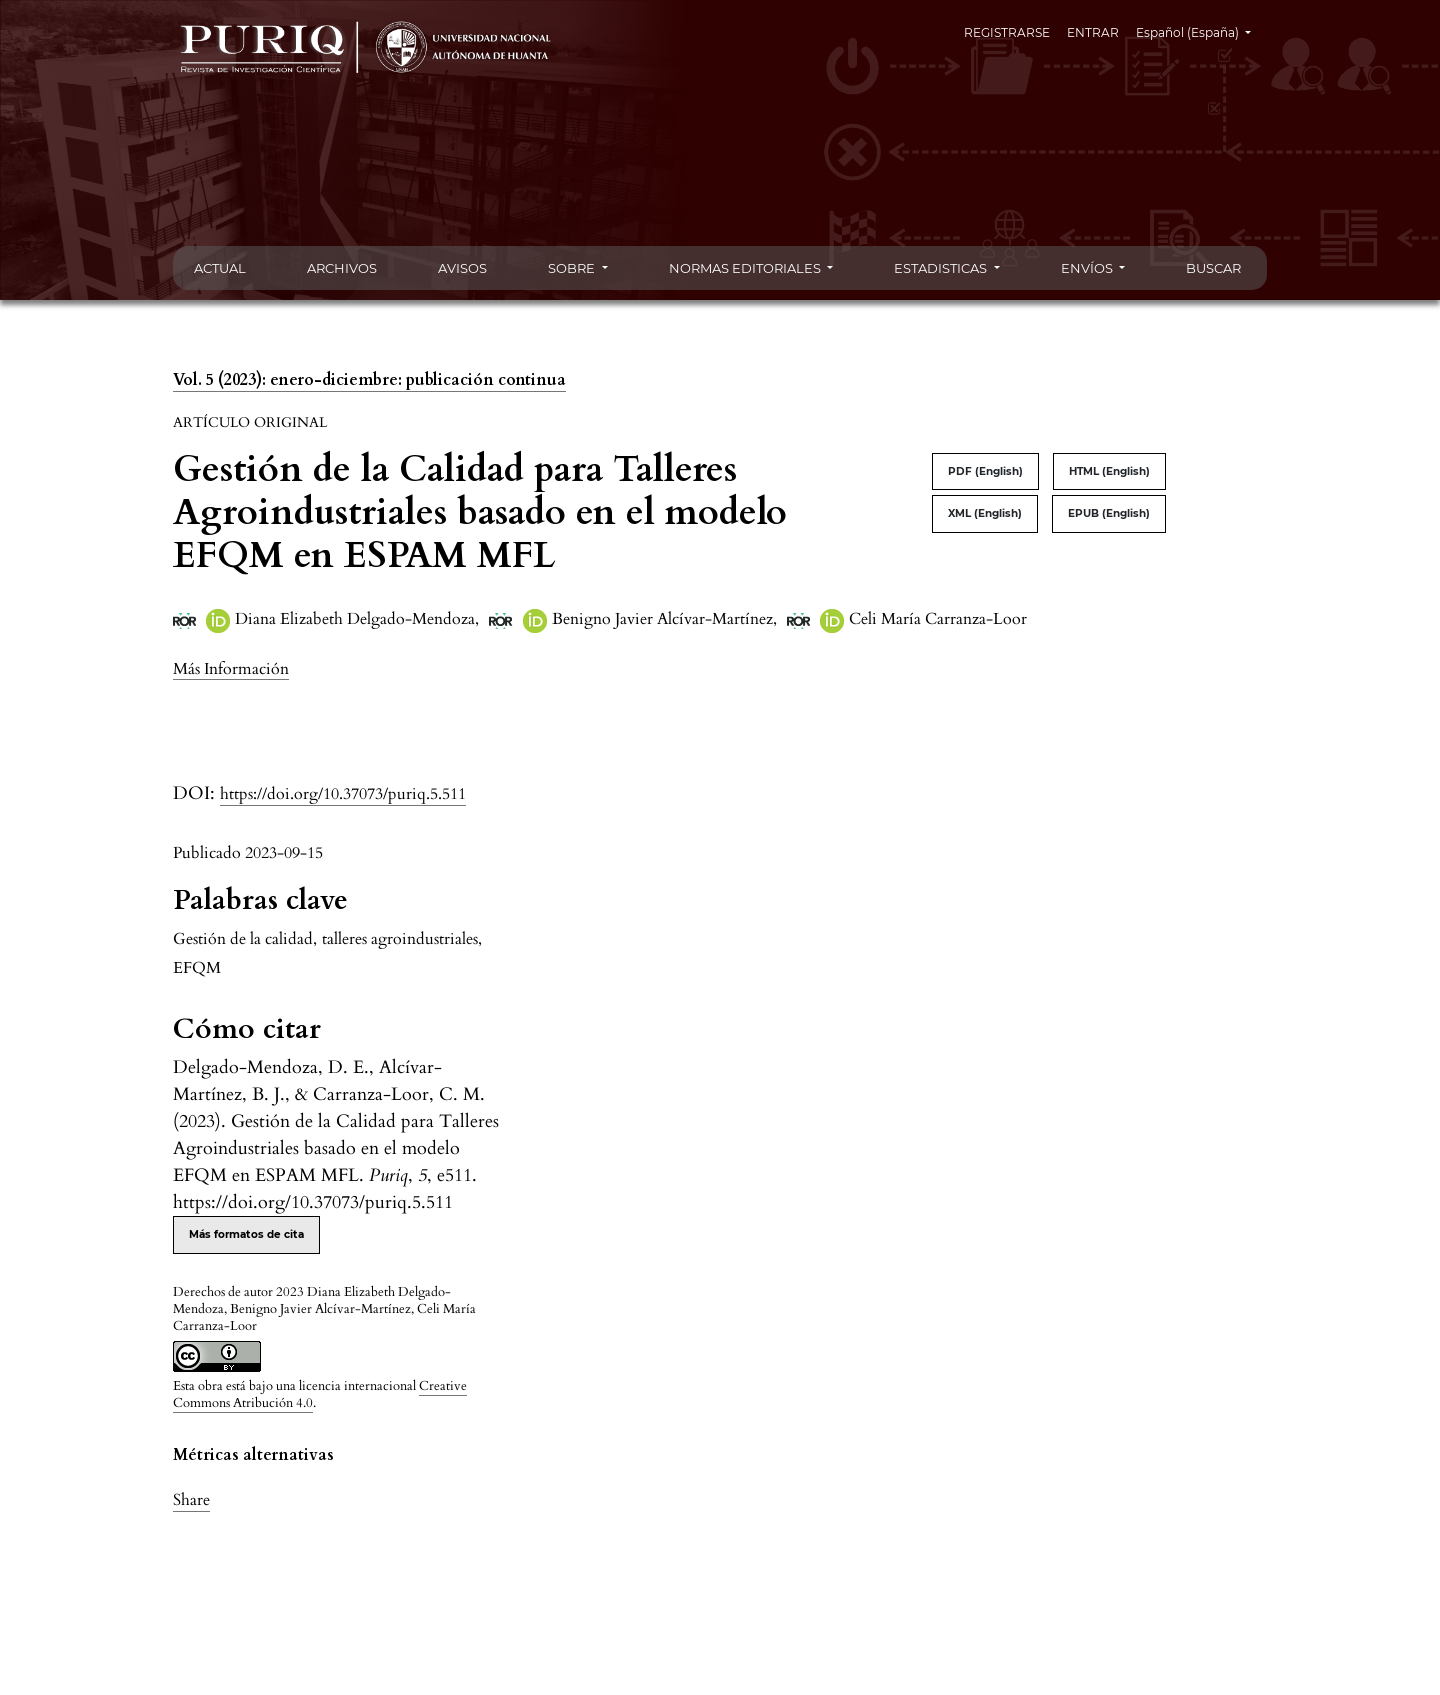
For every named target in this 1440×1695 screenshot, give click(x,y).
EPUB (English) (1109, 513)
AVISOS (462, 268)
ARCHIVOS (342, 268)
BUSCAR (1213, 268)
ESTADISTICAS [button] (942, 268)
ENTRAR (1093, 32)
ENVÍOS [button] (1088, 268)
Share (191, 1500)
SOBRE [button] (573, 268)
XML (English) (985, 513)
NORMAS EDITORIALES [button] (746, 268)
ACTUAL (220, 268)
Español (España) (1201, 30)
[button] (231, 668)
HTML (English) (1109, 471)
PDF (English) (985, 471)
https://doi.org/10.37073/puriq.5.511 (343, 794)
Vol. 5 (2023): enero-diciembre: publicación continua (369, 380)
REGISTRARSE (1007, 32)
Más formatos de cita (246, 1234)
